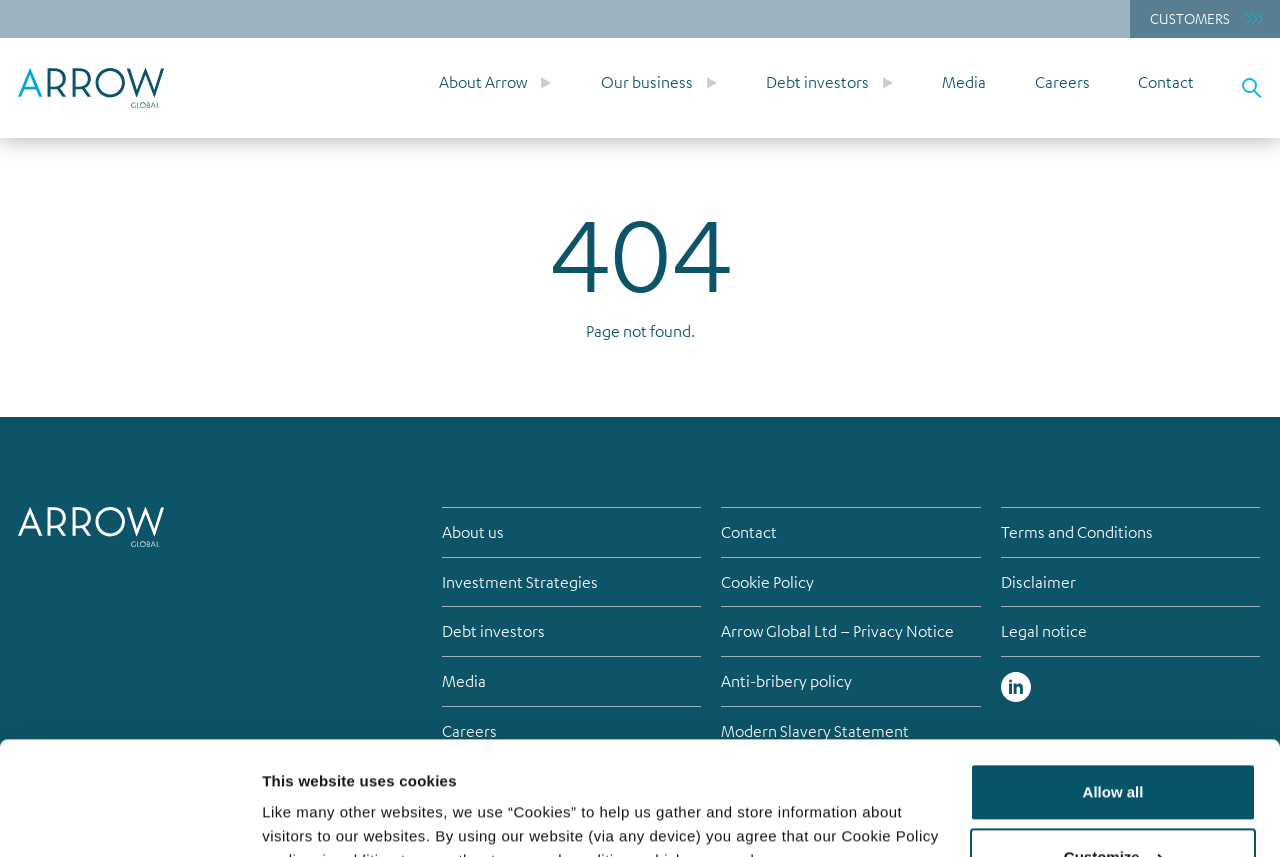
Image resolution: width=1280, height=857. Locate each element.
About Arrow (483, 82)
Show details (308, 817)
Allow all (1113, 694)
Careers (1062, 82)
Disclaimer (1038, 582)
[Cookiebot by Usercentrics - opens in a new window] (129, 818)
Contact (1166, 82)
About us (473, 532)
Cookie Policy (767, 582)
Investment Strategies (520, 582)
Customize (1114, 759)
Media (964, 82)
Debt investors (817, 82)
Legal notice (1044, 631)
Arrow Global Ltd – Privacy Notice (837, 631)
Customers (1190, 18)
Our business (647, 82)
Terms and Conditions (1077, 532)
